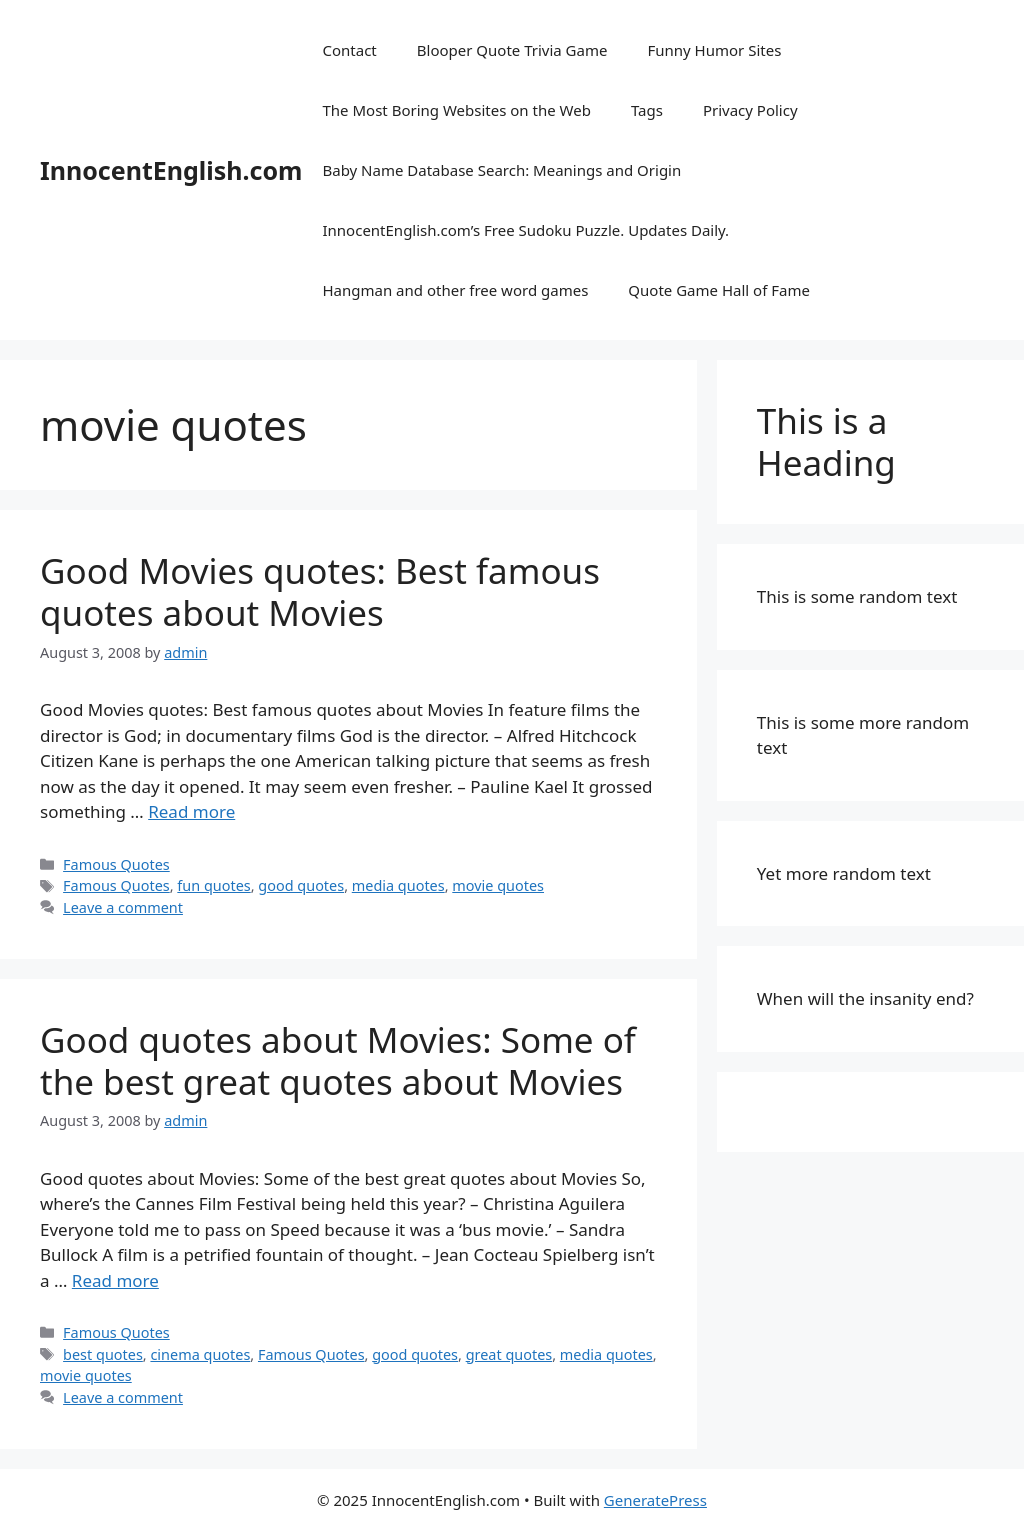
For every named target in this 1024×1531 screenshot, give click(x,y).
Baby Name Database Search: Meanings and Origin (501, 170)
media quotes (398, 885)
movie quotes (498, 885)
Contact (349, 50)
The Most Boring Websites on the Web (456, 110)
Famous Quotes (116, 864)
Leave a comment (123, 907)
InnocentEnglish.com (171, 170)
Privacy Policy (750, 110)
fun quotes (213, 885)
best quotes (103, 1354)
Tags (647, 110)
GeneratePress (655, 1500)
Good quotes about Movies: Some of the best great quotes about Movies (338, 1060)
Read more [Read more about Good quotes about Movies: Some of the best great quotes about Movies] (115, 1280)
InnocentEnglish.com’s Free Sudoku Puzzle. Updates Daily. (525, 230)
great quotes (509, 1354)
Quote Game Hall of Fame (719, 290)
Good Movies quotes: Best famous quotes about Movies (320, 591)
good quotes (301, 885)
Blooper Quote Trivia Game (512, 50)
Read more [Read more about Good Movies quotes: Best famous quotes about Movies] (191, 811)
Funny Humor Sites (714, 50)
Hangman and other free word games (455, 290)
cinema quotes (200, 1354)
